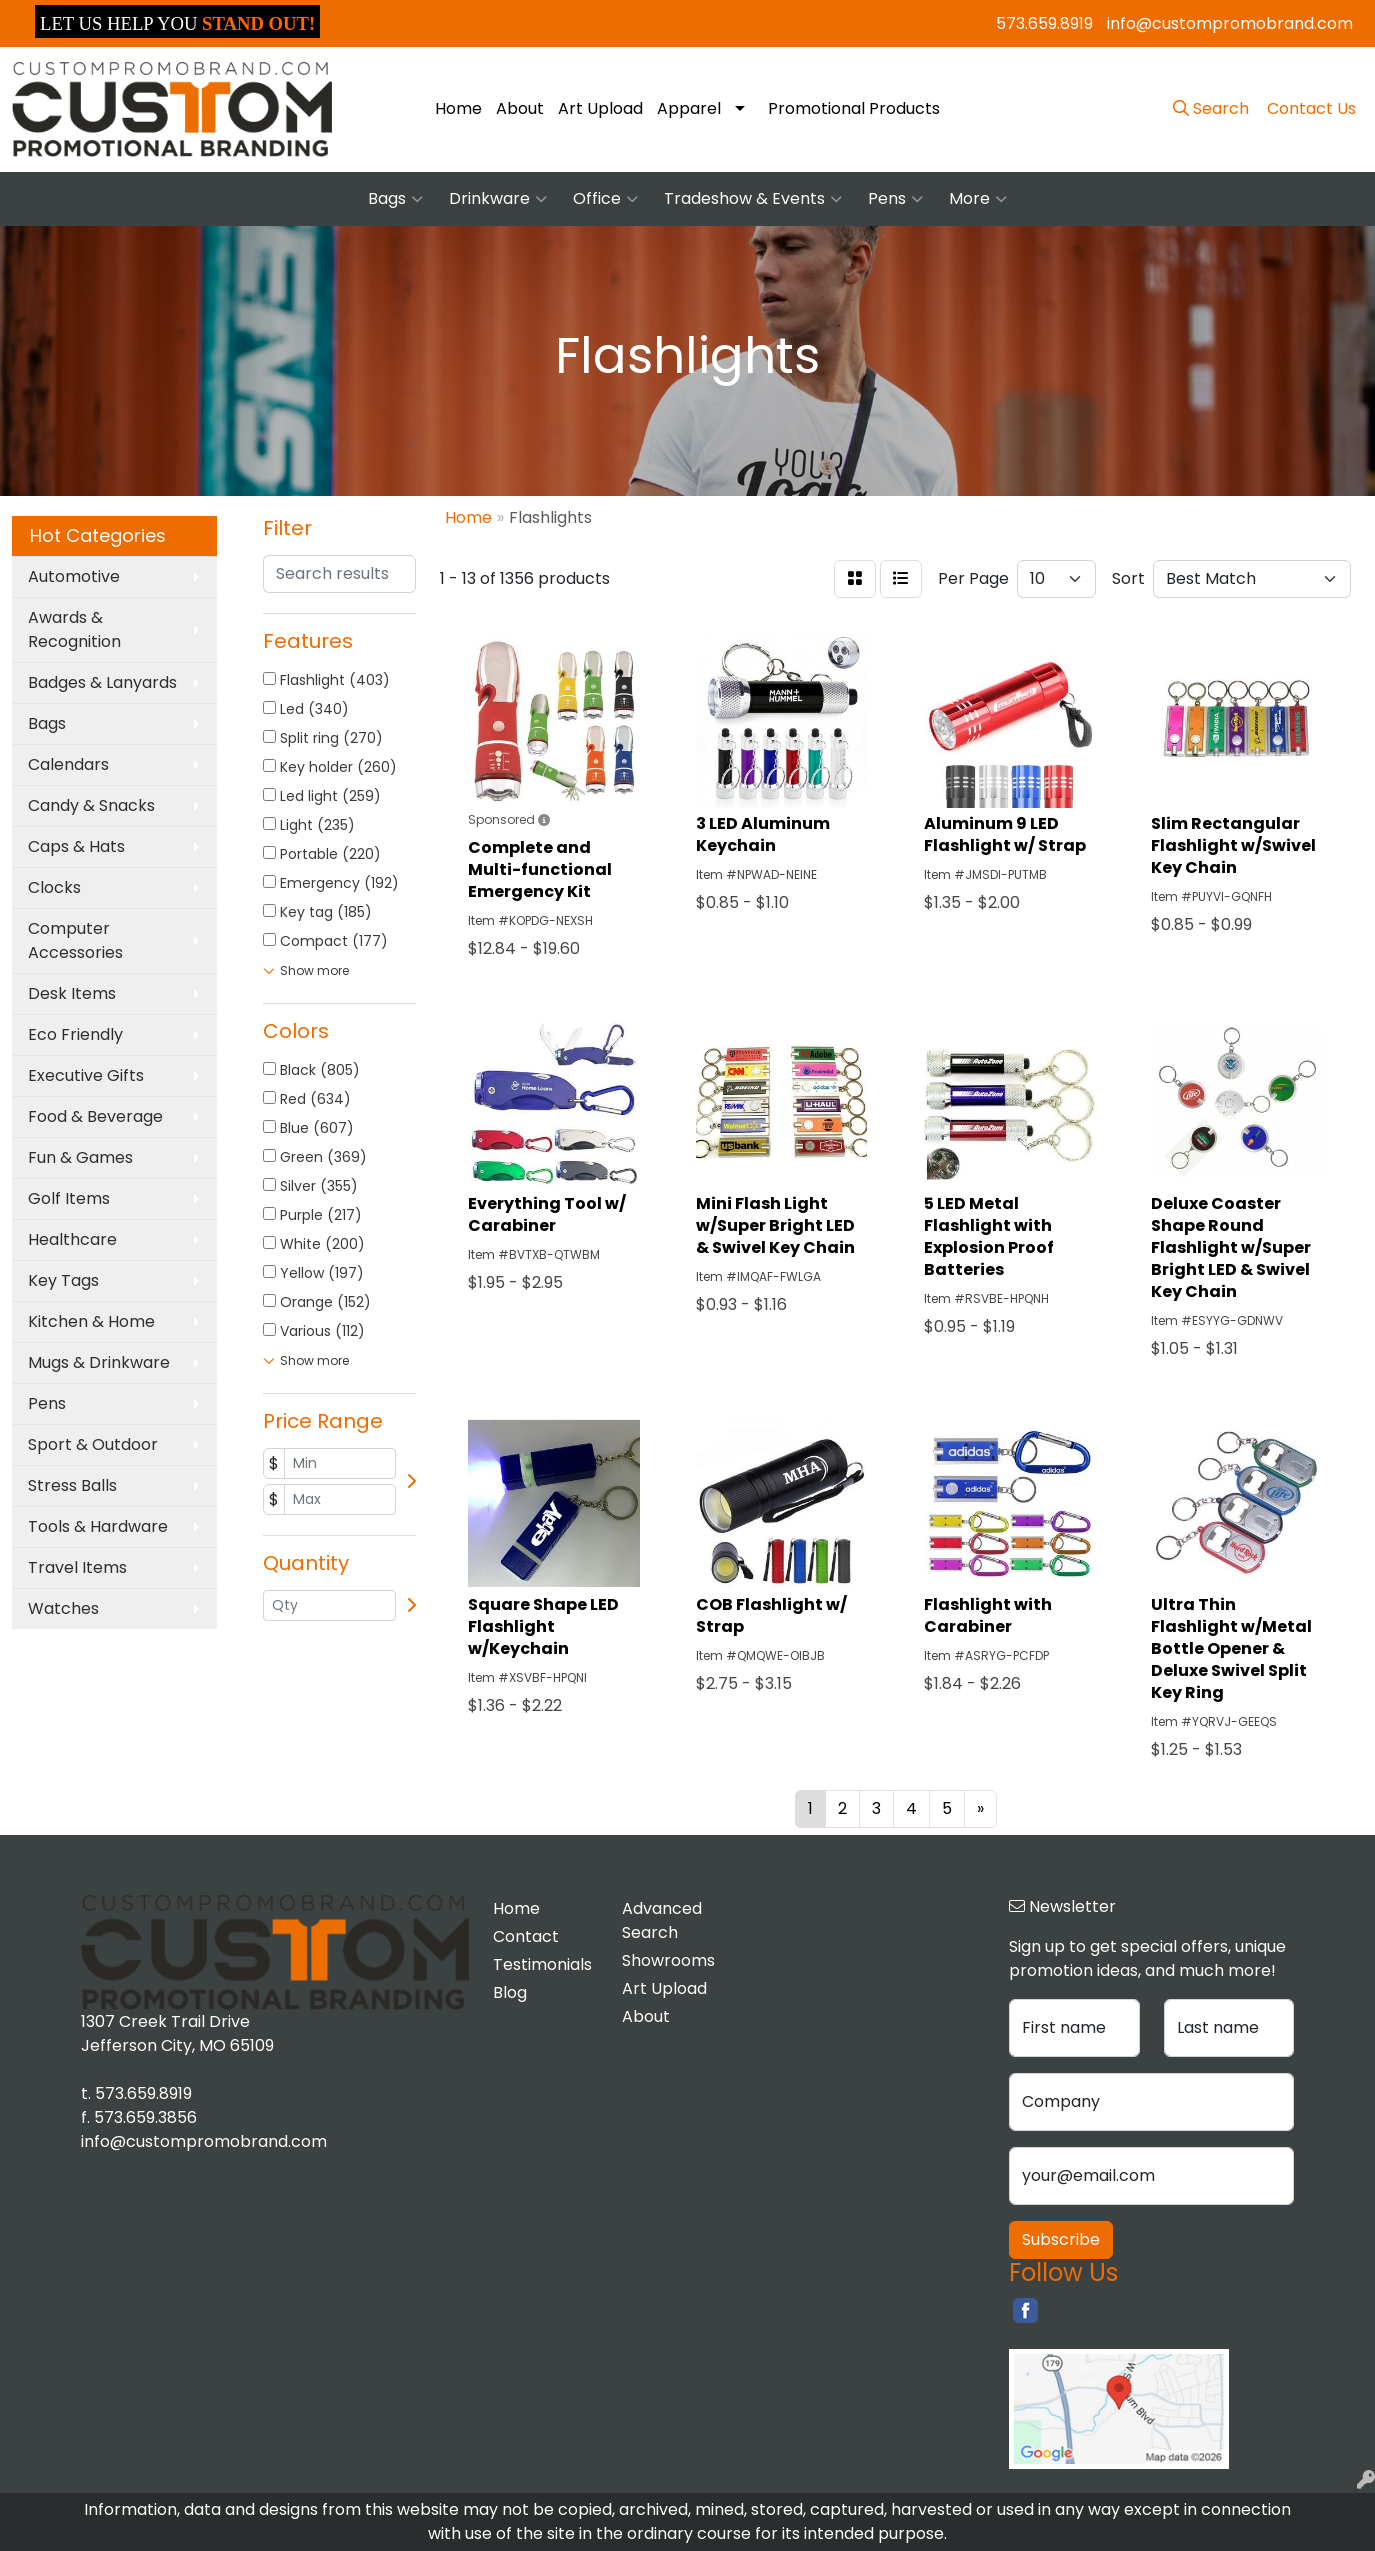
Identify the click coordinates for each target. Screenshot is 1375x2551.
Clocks (54, 887)
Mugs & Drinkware (99, 1362)
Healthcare (72, 1239)
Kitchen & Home (91, 1321)
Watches (63, 1608)
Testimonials (542, 1964)
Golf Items (69, 1198)
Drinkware (498, 199)
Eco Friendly (75, 1034)
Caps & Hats (76, 846)
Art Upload (600, 108)
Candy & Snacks (91, 805)
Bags (395, 199)
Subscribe (1061, 2239)
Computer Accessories (75, 940)
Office (605, 199)
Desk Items (72, 993)
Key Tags (63, 1280)
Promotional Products (854, 108)
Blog (510, 1992)
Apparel (689, 108)
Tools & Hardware (98, 1526)
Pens (895, 199)
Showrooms (668, 1960)
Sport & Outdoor (93, 1444)
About (520, 108)
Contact (526, 1936)
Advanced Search (662, 1920)
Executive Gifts (86, 1075)
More (978, 199)
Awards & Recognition (74, 629)
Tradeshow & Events (753, 199)
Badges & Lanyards (102, 682)
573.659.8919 (1044, 23)
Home (458, 108)
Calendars (68, 764)
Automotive (74, 576)
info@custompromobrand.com (1230, 23)
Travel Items (77, 1567)
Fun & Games (80, 1157)
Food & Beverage (95, 1116)
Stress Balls (72, 1485)
